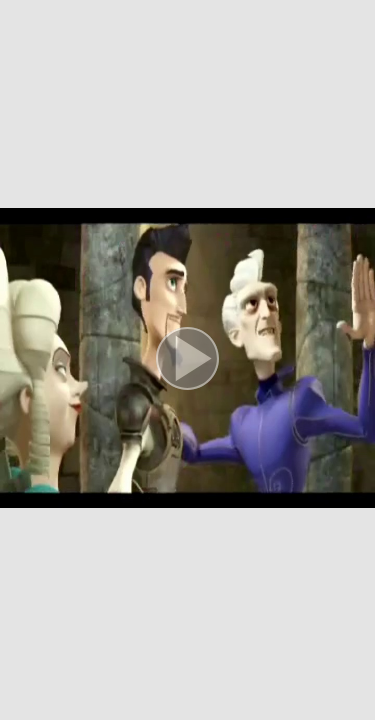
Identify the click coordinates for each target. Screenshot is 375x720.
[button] (187, 360)
